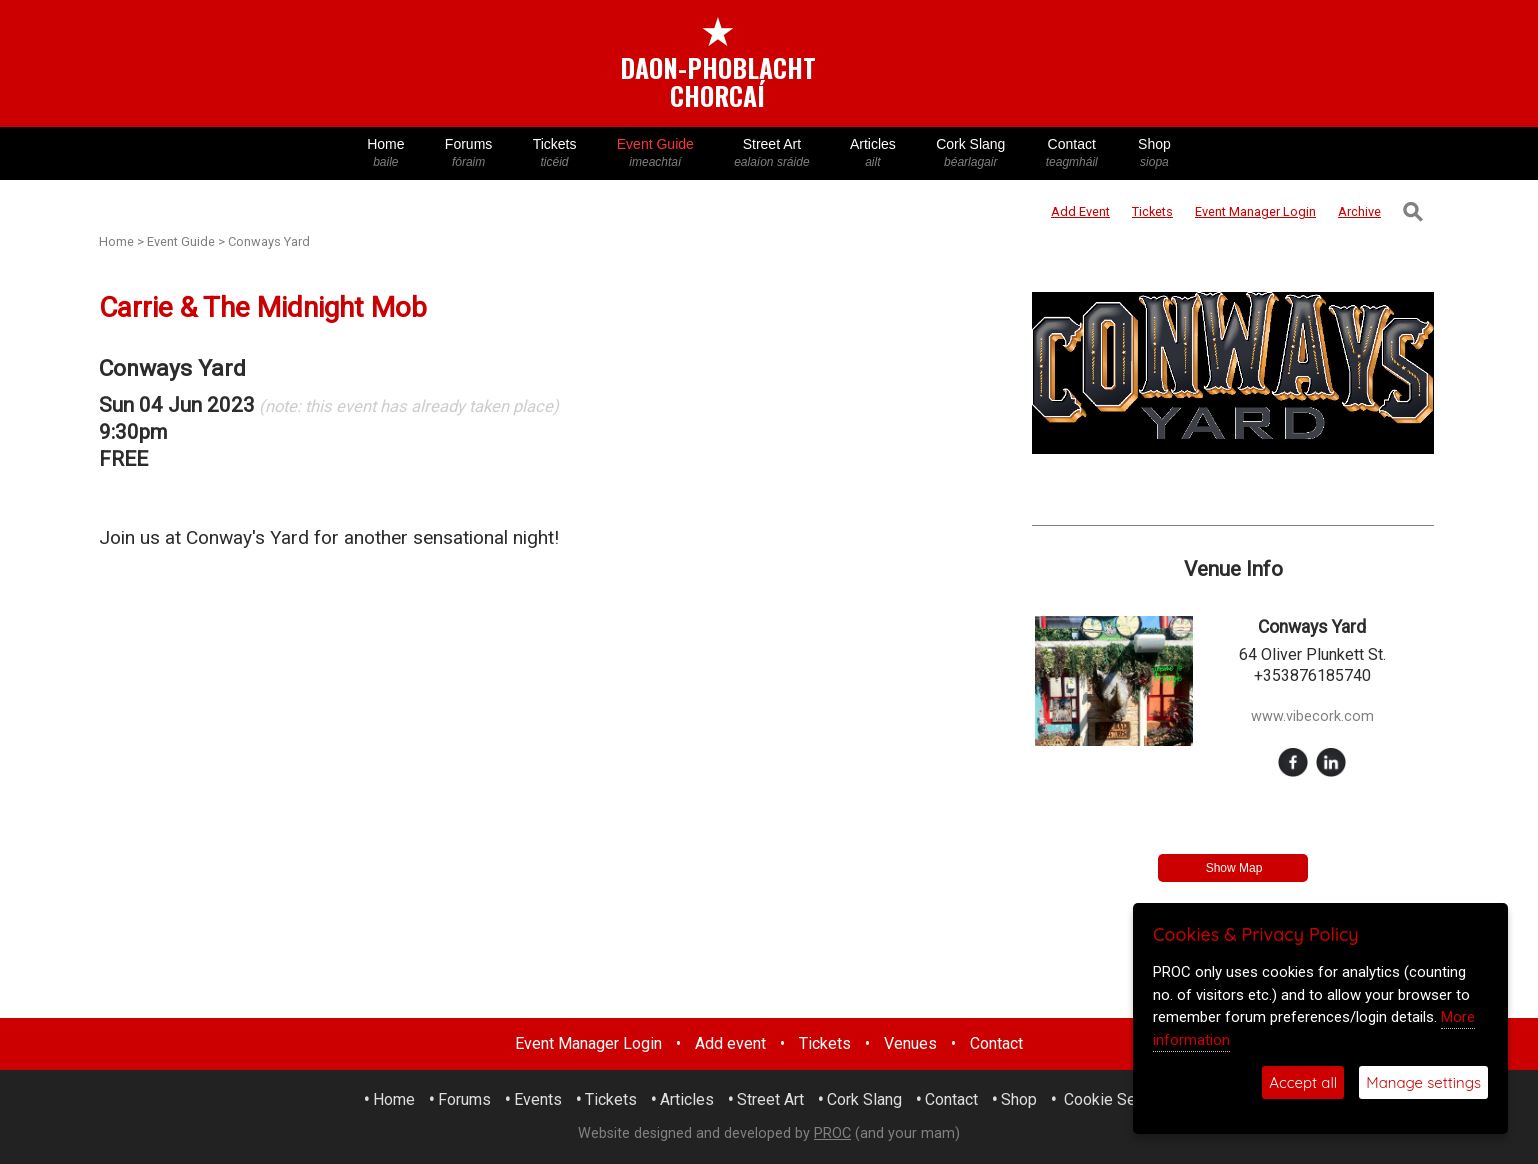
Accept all (1303, 1082)
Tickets (554, 153)
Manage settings (1423, 1082)
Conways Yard (269, 241)
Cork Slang (971, 153)
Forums (469, 153)
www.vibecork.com (1312, 716)
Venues (910, 1043)
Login (1255, 211)
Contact (1072, 153)
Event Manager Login (588, 1043)
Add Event (1080, 211)
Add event (730, 1043)
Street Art (772, 153)
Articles (873, 153)
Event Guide (655, 153)
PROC (832, 1133)
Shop (1154, 153)
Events (538, 1099)
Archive (1359, 211)
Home (386, 153)
